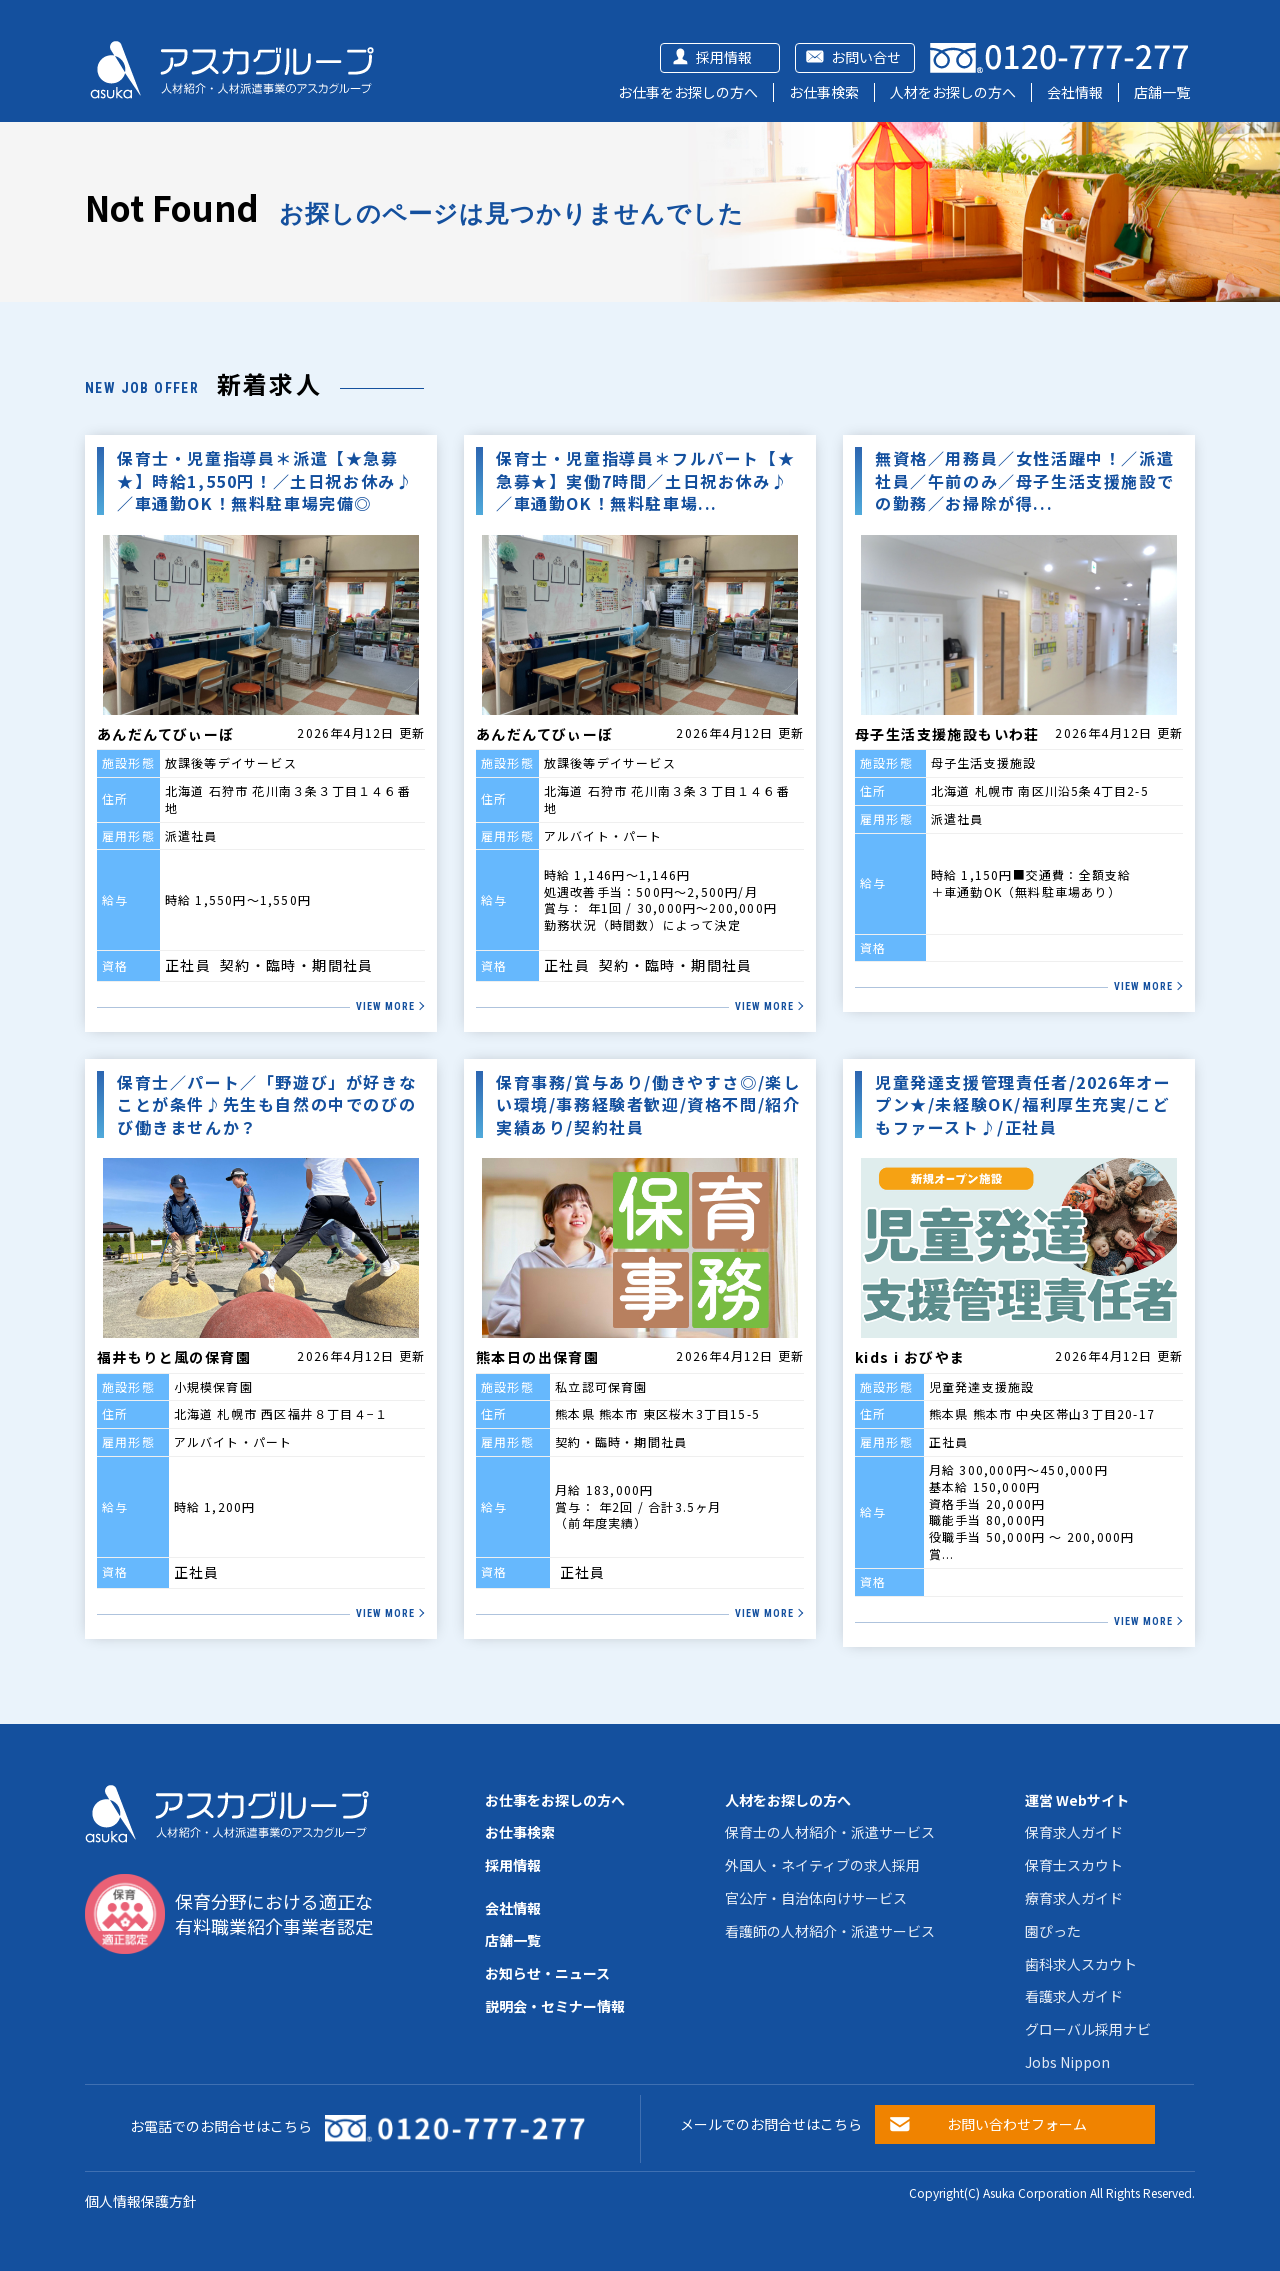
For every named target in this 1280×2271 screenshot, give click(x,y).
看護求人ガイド (1074, 1996)
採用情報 (724, 57)
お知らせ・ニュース (547, 1973)
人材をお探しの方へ (953, 92)
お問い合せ (866, 57)
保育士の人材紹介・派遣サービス (830, 1832)
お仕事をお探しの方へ (688, 92)
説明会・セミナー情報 (555, 2006)
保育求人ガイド (1074, 1832)
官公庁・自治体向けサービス (816, 1898)
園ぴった (1053, 1931)
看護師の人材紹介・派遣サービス (830, 1931)
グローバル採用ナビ (1088, 2029)
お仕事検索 (824, 92)
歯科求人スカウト (1081, 1964)
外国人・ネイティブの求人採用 (822, 1865)
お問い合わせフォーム (1017, 2124)
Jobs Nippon (1067, 2062)
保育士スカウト (1074, 1865)
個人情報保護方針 (141, 2201)
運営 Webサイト (1077, 1800)
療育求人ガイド (1074, 1898)
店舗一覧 (1162, 92)
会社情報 (1075, 92)
